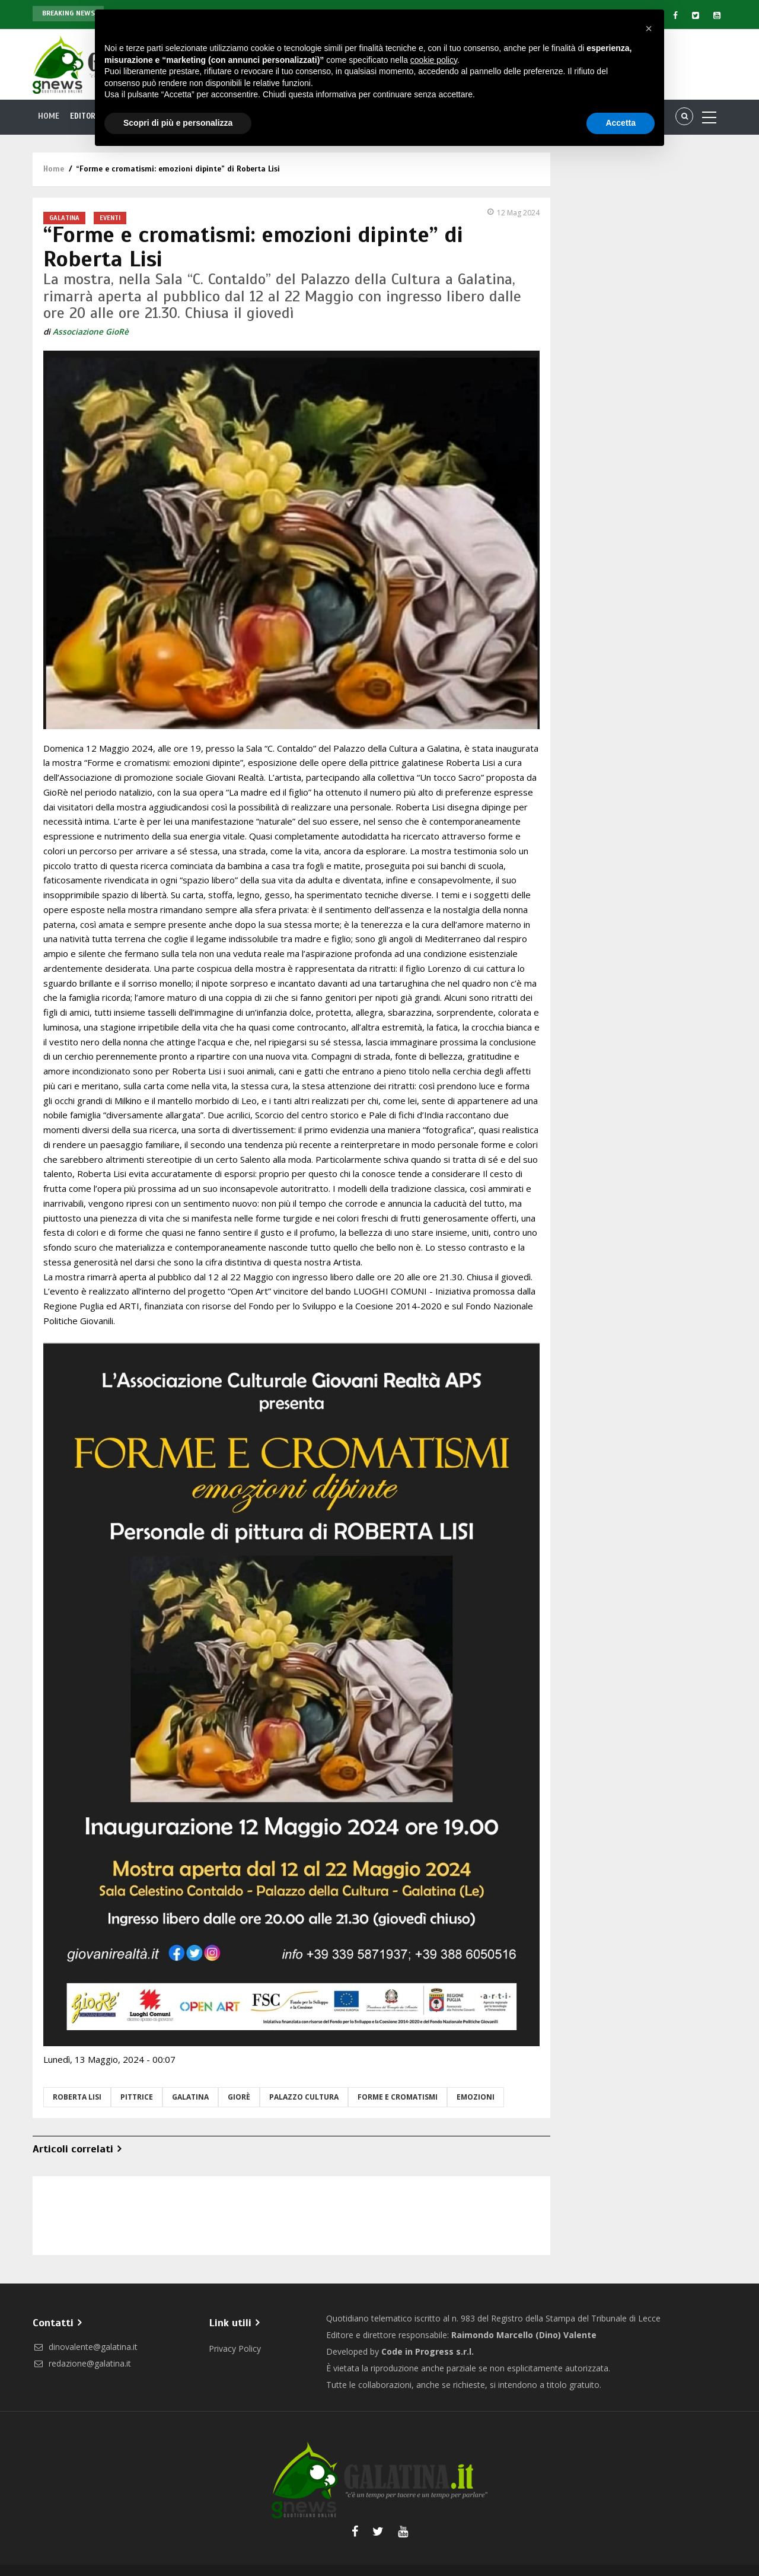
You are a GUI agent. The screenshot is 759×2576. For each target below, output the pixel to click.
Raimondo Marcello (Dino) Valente (524, 2334)
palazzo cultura (304, 2097)
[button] (648, 28)
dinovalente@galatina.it (85, 2346)
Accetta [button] (620, 123)
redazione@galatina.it (82, 2363)
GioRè (239, 2097)
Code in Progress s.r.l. (427, 2351)
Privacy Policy (235, 2348)
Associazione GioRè (91, 331)
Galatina (64, 218)
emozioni (476, 2097)
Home (49, 116)
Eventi (110, 218)
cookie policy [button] (433, 60)
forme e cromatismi (398, 2097)
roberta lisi (77, 2097)
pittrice (136, 2097)
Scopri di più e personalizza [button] (177, 123)
